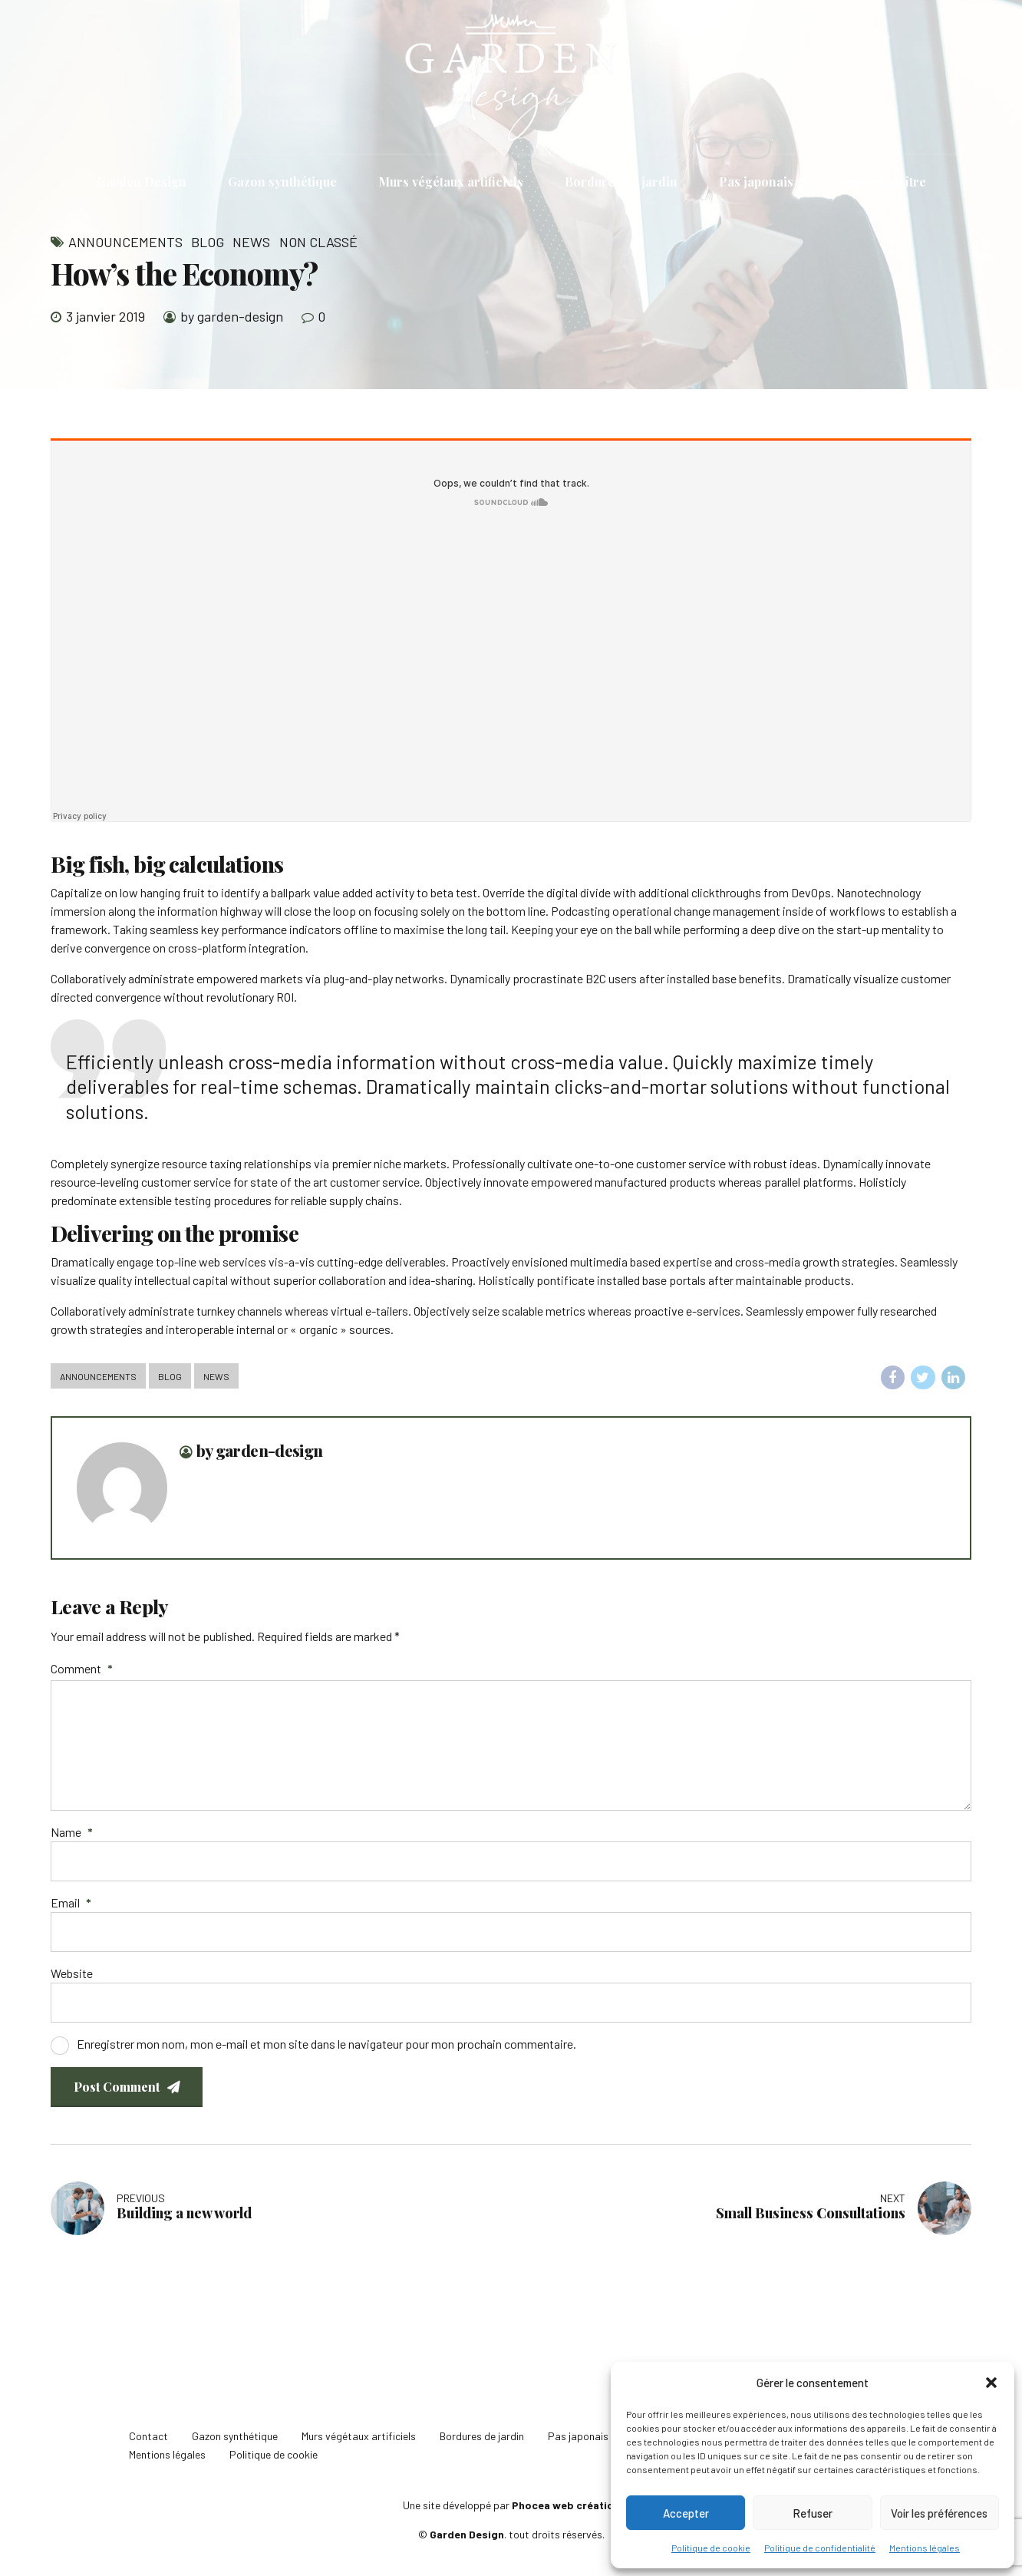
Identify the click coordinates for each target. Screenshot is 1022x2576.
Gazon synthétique (282, 181)
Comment (82, 1668)
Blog (207, 241)
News (251, 241)
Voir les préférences (939, 2513)
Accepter (686, 2513)
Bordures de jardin (621, 181)
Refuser (812, 2513)
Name (72, 1832)
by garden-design (231, 316)
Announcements (125, 241)
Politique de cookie (710, 2547)
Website (72, 1973)
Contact (148, 2435)
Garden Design (141, 181)
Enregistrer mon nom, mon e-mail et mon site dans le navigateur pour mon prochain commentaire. (326, 2043)
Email (71, 1902)
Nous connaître (880, 181)
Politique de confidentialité (819, 2547)
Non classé (318, 241)
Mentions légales (924, 2547)
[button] (991, 2382)
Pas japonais (756, 181)
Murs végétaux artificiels (450, 181)
